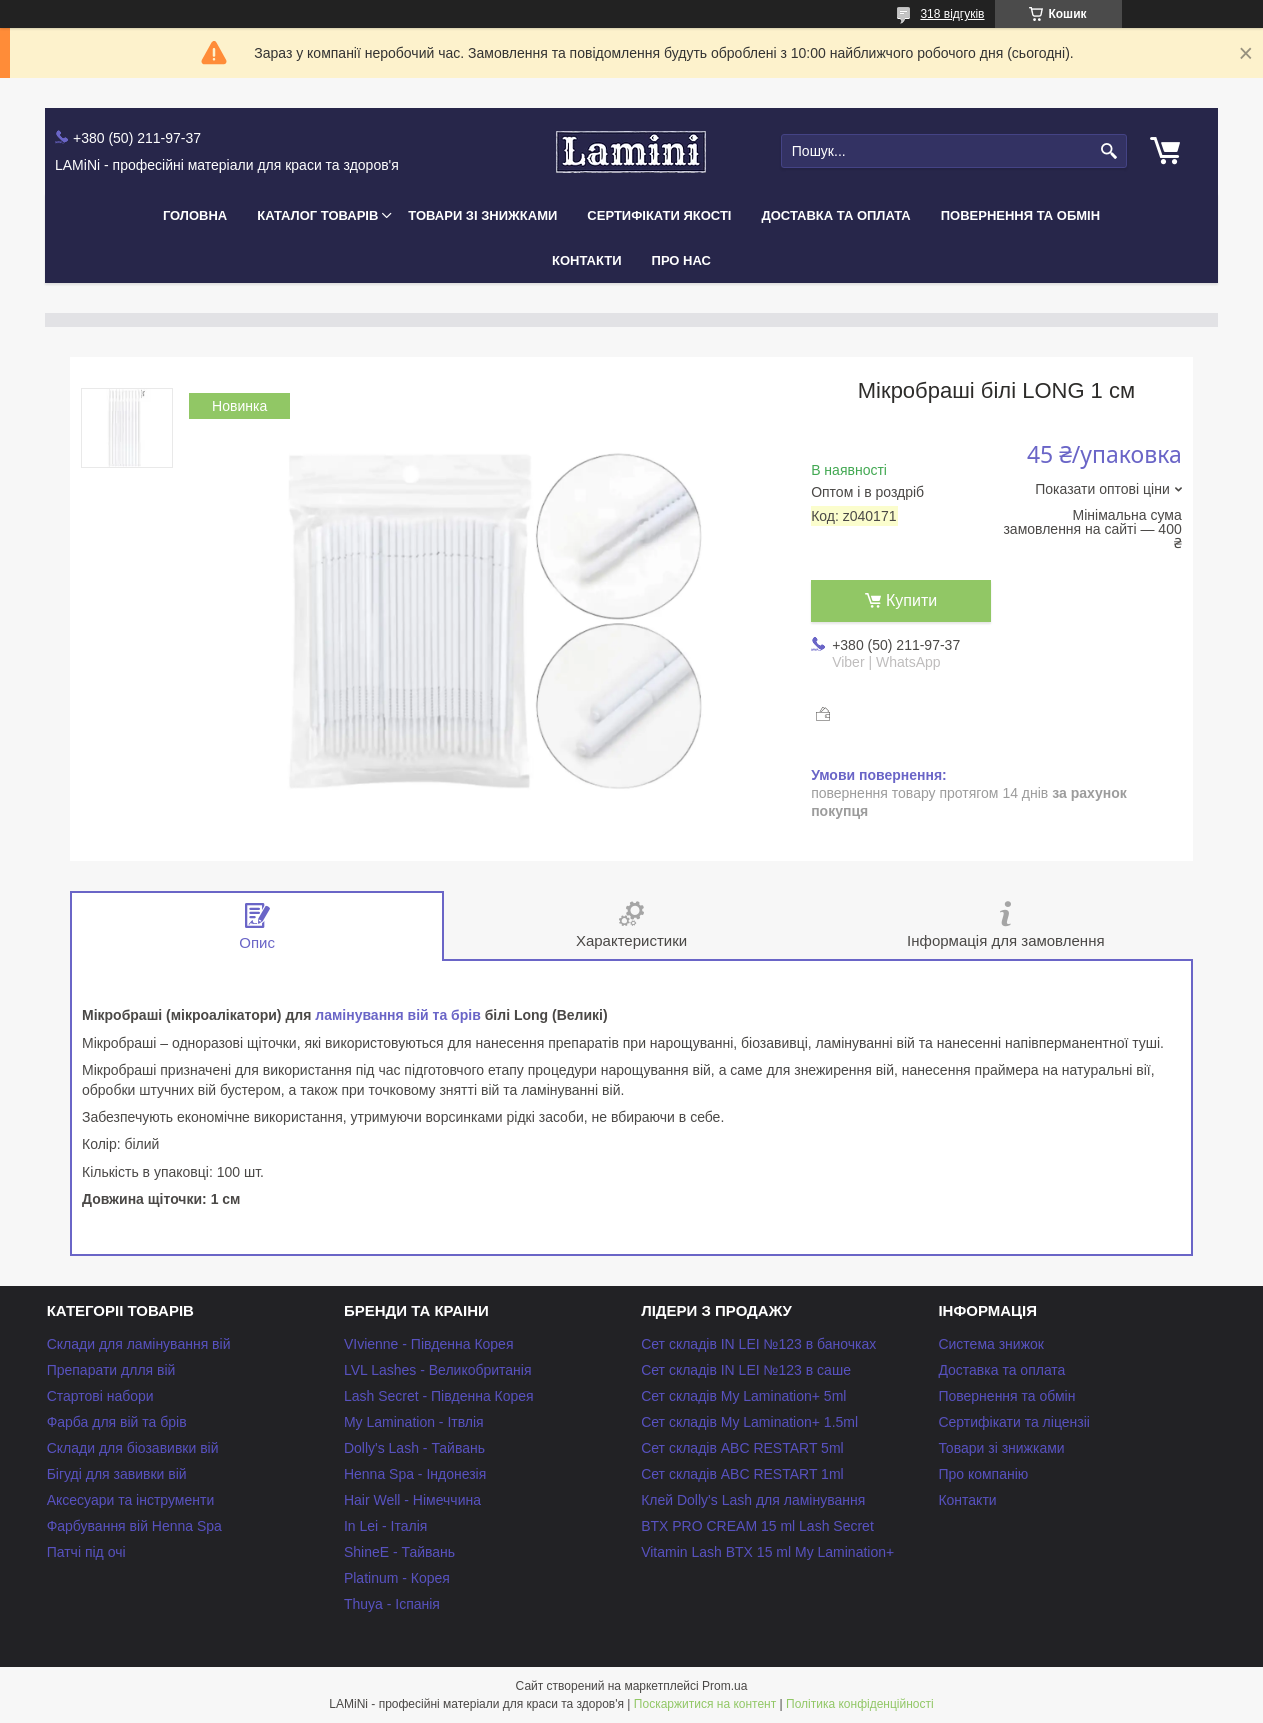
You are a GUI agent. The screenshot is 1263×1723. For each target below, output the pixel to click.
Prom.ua (724, 1686)
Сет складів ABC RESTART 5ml (742, 1448)
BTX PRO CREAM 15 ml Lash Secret (757, 1526)
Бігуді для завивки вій (117, 1474)
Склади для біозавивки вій (133, 1448)
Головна (195, 215)
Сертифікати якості (659, 215)
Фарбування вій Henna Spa (134, 1526)
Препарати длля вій (111, 1370)
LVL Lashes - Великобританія (438, 1370)
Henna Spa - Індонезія (415, 1474)
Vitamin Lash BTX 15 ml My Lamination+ (767, 1552)
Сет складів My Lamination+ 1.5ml (749, 1422)
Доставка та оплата (835, 215)
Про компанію (983, 1474)
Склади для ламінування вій (139, 1344)
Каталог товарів (317, 215)
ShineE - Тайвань (399, 1552)
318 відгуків (952, 14)
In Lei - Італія (385, 1526)
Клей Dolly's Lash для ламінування (753, 1500)
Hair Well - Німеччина (412, 1500)
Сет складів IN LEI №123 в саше (746, 1370)
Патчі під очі (86, 1552)
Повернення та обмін (1020, 215)
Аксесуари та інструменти (131, 1500)
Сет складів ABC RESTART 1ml (742, 1474)
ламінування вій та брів (398, 1015)
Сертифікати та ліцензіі (1014, 1422)
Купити (911, 600)
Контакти (587, 260)
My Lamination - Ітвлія (414, 1422)
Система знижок (991, 1344)
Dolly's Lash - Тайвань (414, 1448)
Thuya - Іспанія (392, 1604)
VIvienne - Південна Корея (429, 1344)
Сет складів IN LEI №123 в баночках (758, 1344)
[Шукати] (1109, 151)
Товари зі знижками (482, 215)
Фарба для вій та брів (117, 1422)
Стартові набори (100, 1396)
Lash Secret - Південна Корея (439, 1396)
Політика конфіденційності (860, 1704)
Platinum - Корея (397, 1578)
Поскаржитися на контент (705, 1704)
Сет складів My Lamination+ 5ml (743, 1396)
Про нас (681, 260)
